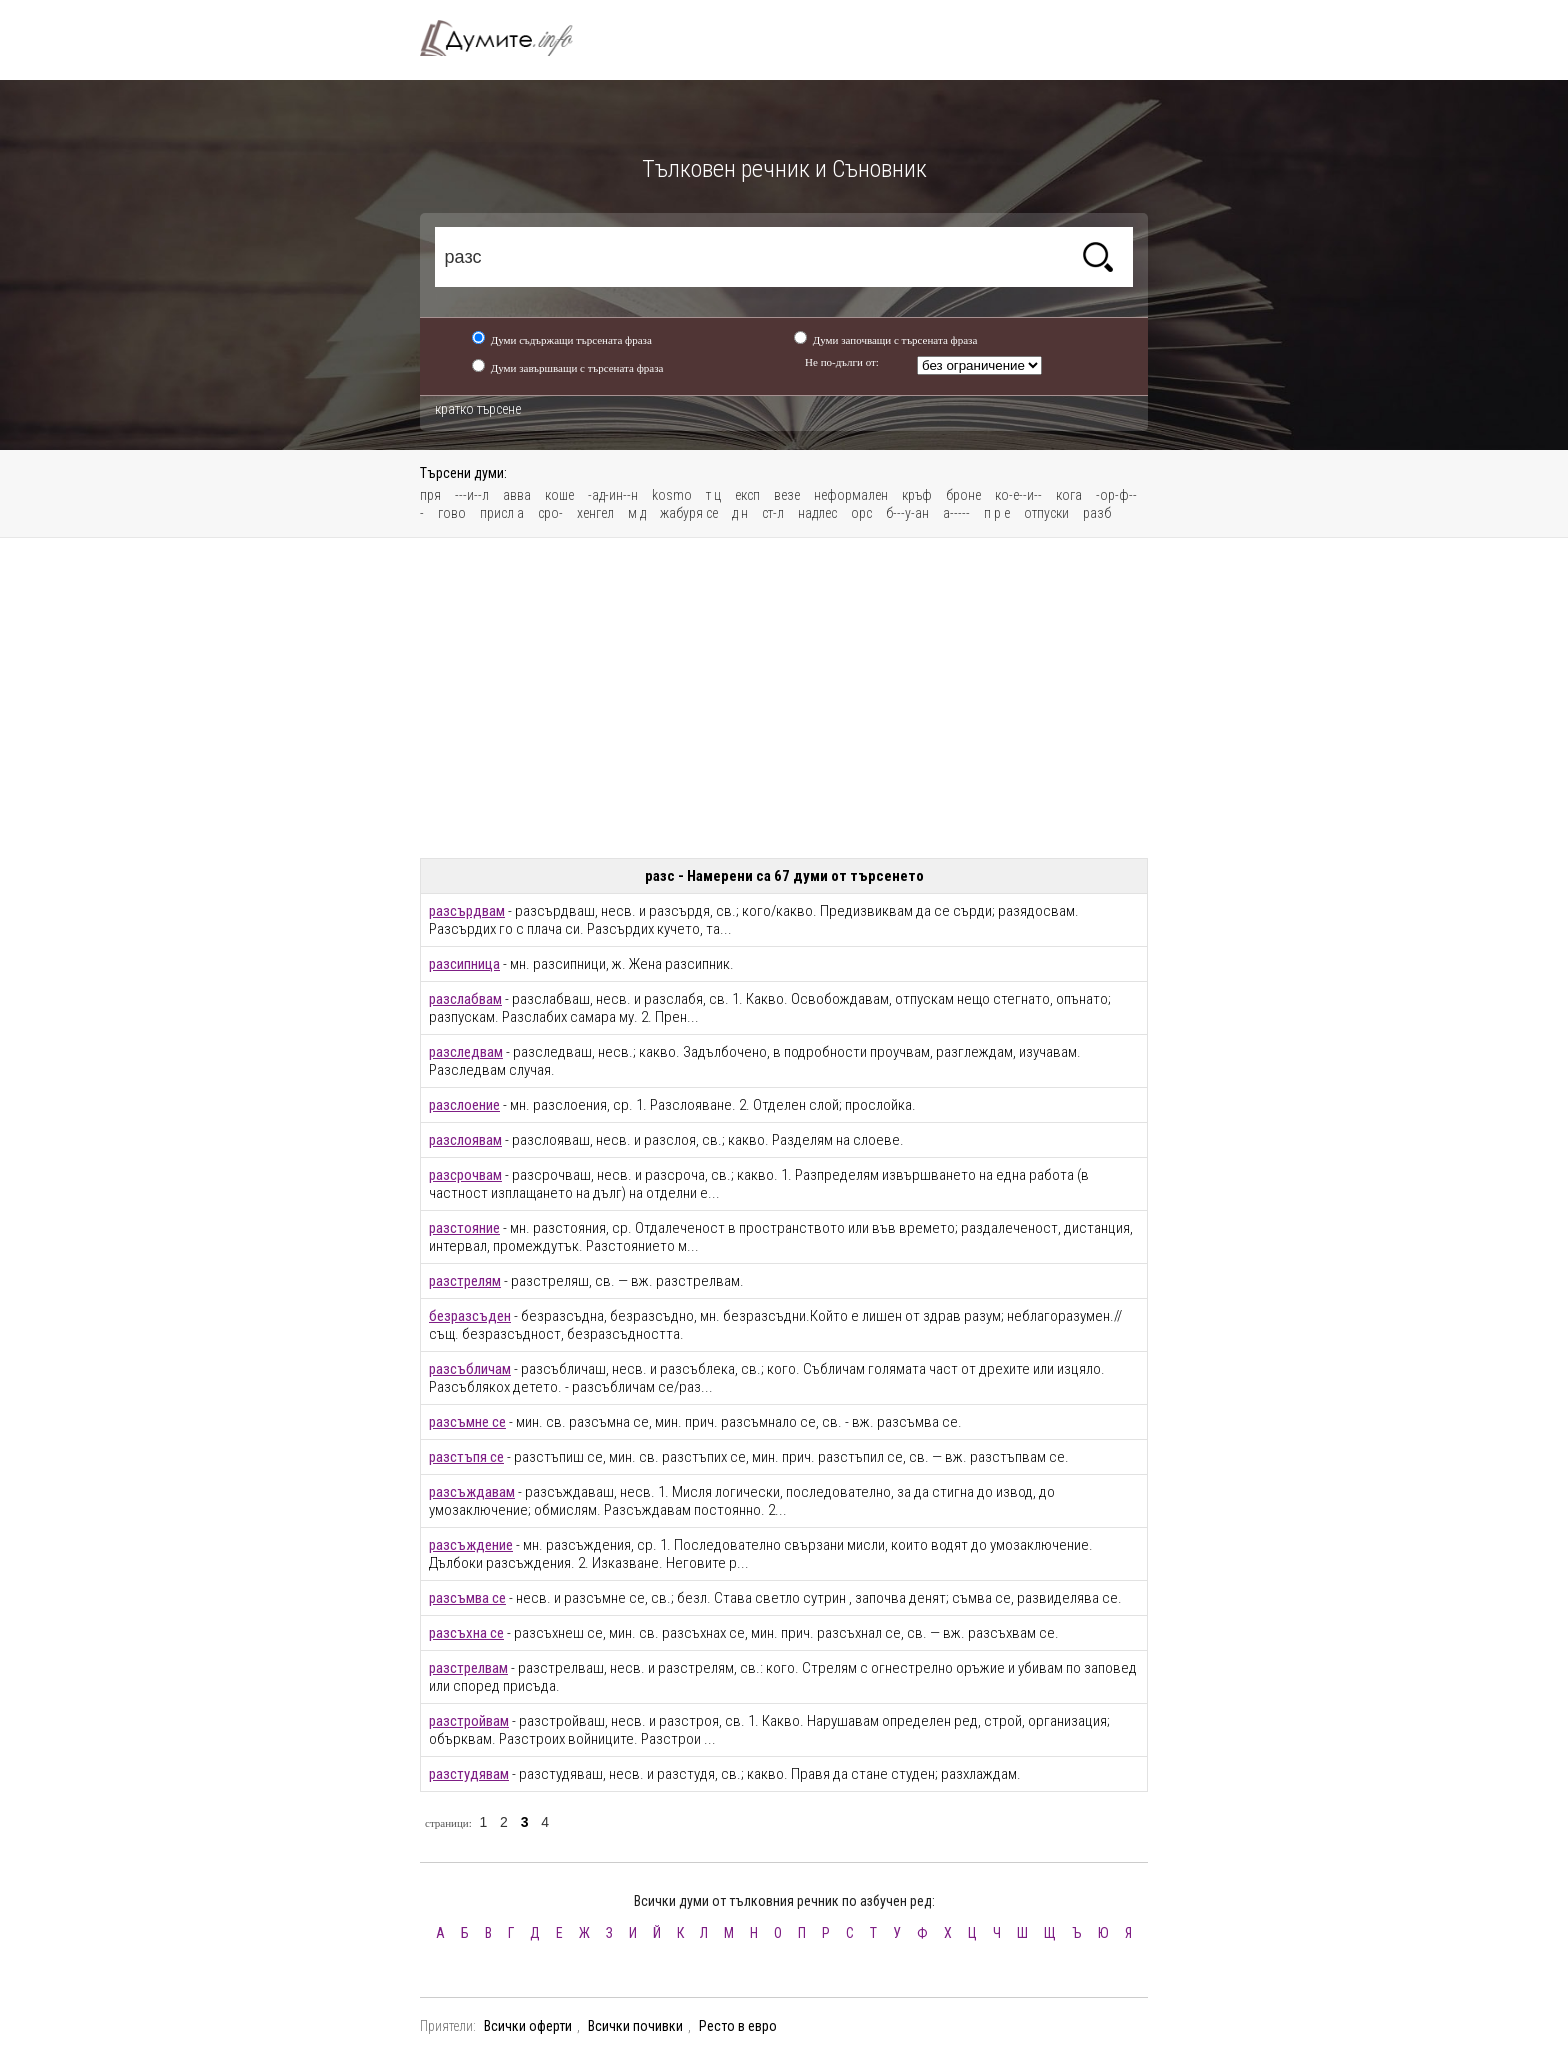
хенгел (595, 513)
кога (1069, 495)
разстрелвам (468, 1668)
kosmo (672, 495)
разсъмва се (467, 1598)
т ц (713, 495)
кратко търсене (478, 409)
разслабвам (465, 999)
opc (861, 513)
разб (1097, 513)
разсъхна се (466, 1633)
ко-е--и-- (1018, 495)
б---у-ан (907, 513)
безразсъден (470, 1316)
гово (452, 513)
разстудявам (469, 1774)
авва (517, 495)
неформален (851, 495)
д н (740, 513)
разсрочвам (465, 1175)
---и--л (472, 495)
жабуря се (689, 513)
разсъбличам (470, 1369)
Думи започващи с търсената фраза (895, 340)
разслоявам (465, 1140)
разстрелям (465, 1281)
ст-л (773, 513)
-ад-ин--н (613, 495)
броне (963, 495)
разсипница (464, 964)
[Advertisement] (784, 698)
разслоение (464, 1105)
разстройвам (469, 1721)
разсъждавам (472, 1492)
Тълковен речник (508, 38)
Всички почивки (635, 2026)
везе (787, 495)
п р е (997, 513)
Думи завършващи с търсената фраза (577, 368)
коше (559, 495)
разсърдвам (467, 911)
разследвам (466, 1052)
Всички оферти (528, 2026)
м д (637, 513)
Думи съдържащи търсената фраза (571, 340)
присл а (502, 513)
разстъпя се (466, 1457)
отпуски (1046, 513)
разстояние (464, 1228)
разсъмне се (467, 1422)
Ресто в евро (738, 2026)
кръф (917, 495)
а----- (956, 513)
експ (747, 495)
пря (430, 495)
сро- (550, 513)
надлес (817, 513)
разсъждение (471, 1545)
